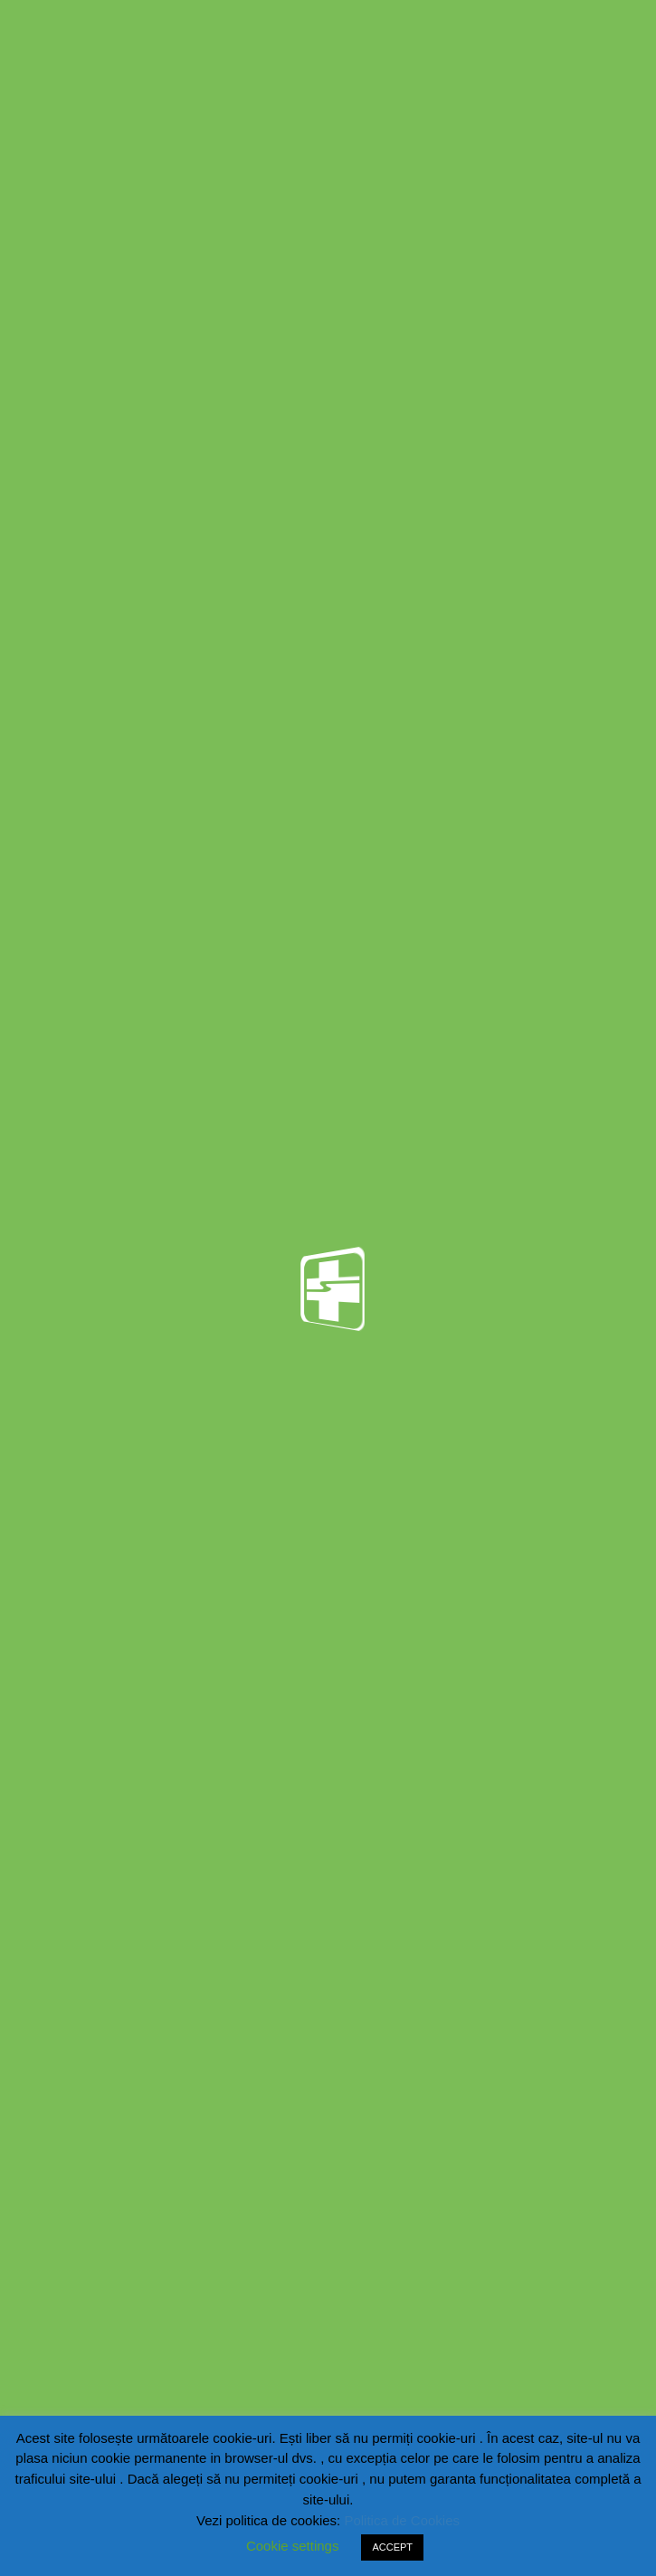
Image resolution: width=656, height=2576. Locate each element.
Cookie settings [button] (292, 2545)
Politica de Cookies (402, 2520)
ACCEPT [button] (392, 2547)
